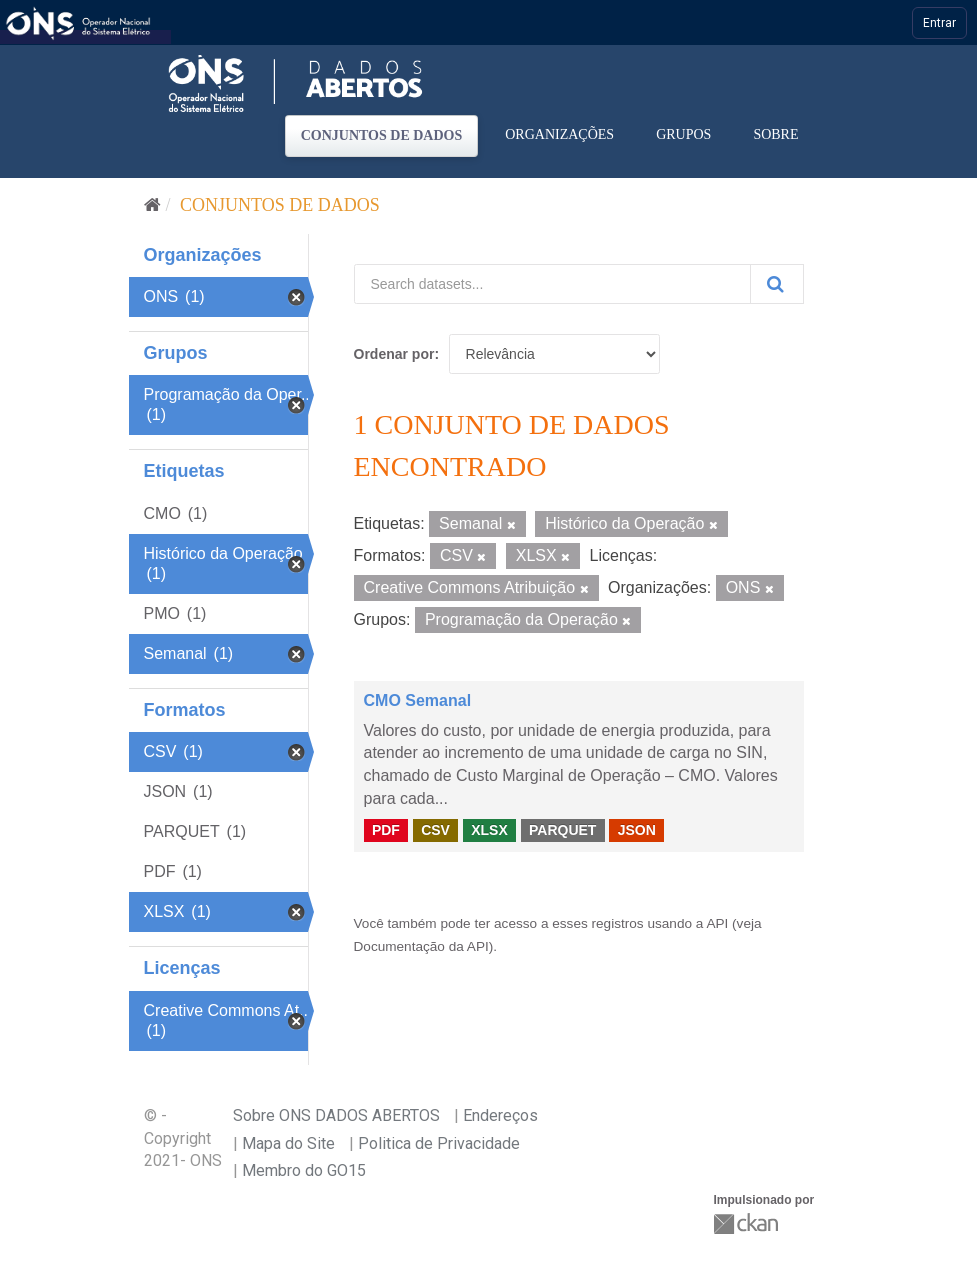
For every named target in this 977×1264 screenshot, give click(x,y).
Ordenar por (394, 354)
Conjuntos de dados (382, 135)
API (717, 923)
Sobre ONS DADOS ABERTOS (336, 1115)
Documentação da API (421, 946)
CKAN (748, 1223)
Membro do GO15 (304, 1170)
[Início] (152, 205)
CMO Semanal (418, 700)
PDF (386, 830)
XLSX (489, 830)
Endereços (500, 1115)
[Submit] (777, 284)
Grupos (683, 134)
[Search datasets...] (552, 284)
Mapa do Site (288, 1143)
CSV (435, 830)
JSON (637, 830)
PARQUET (562, 830)
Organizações (559, 134)
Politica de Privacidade (439, 1143)
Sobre (775, 134)
